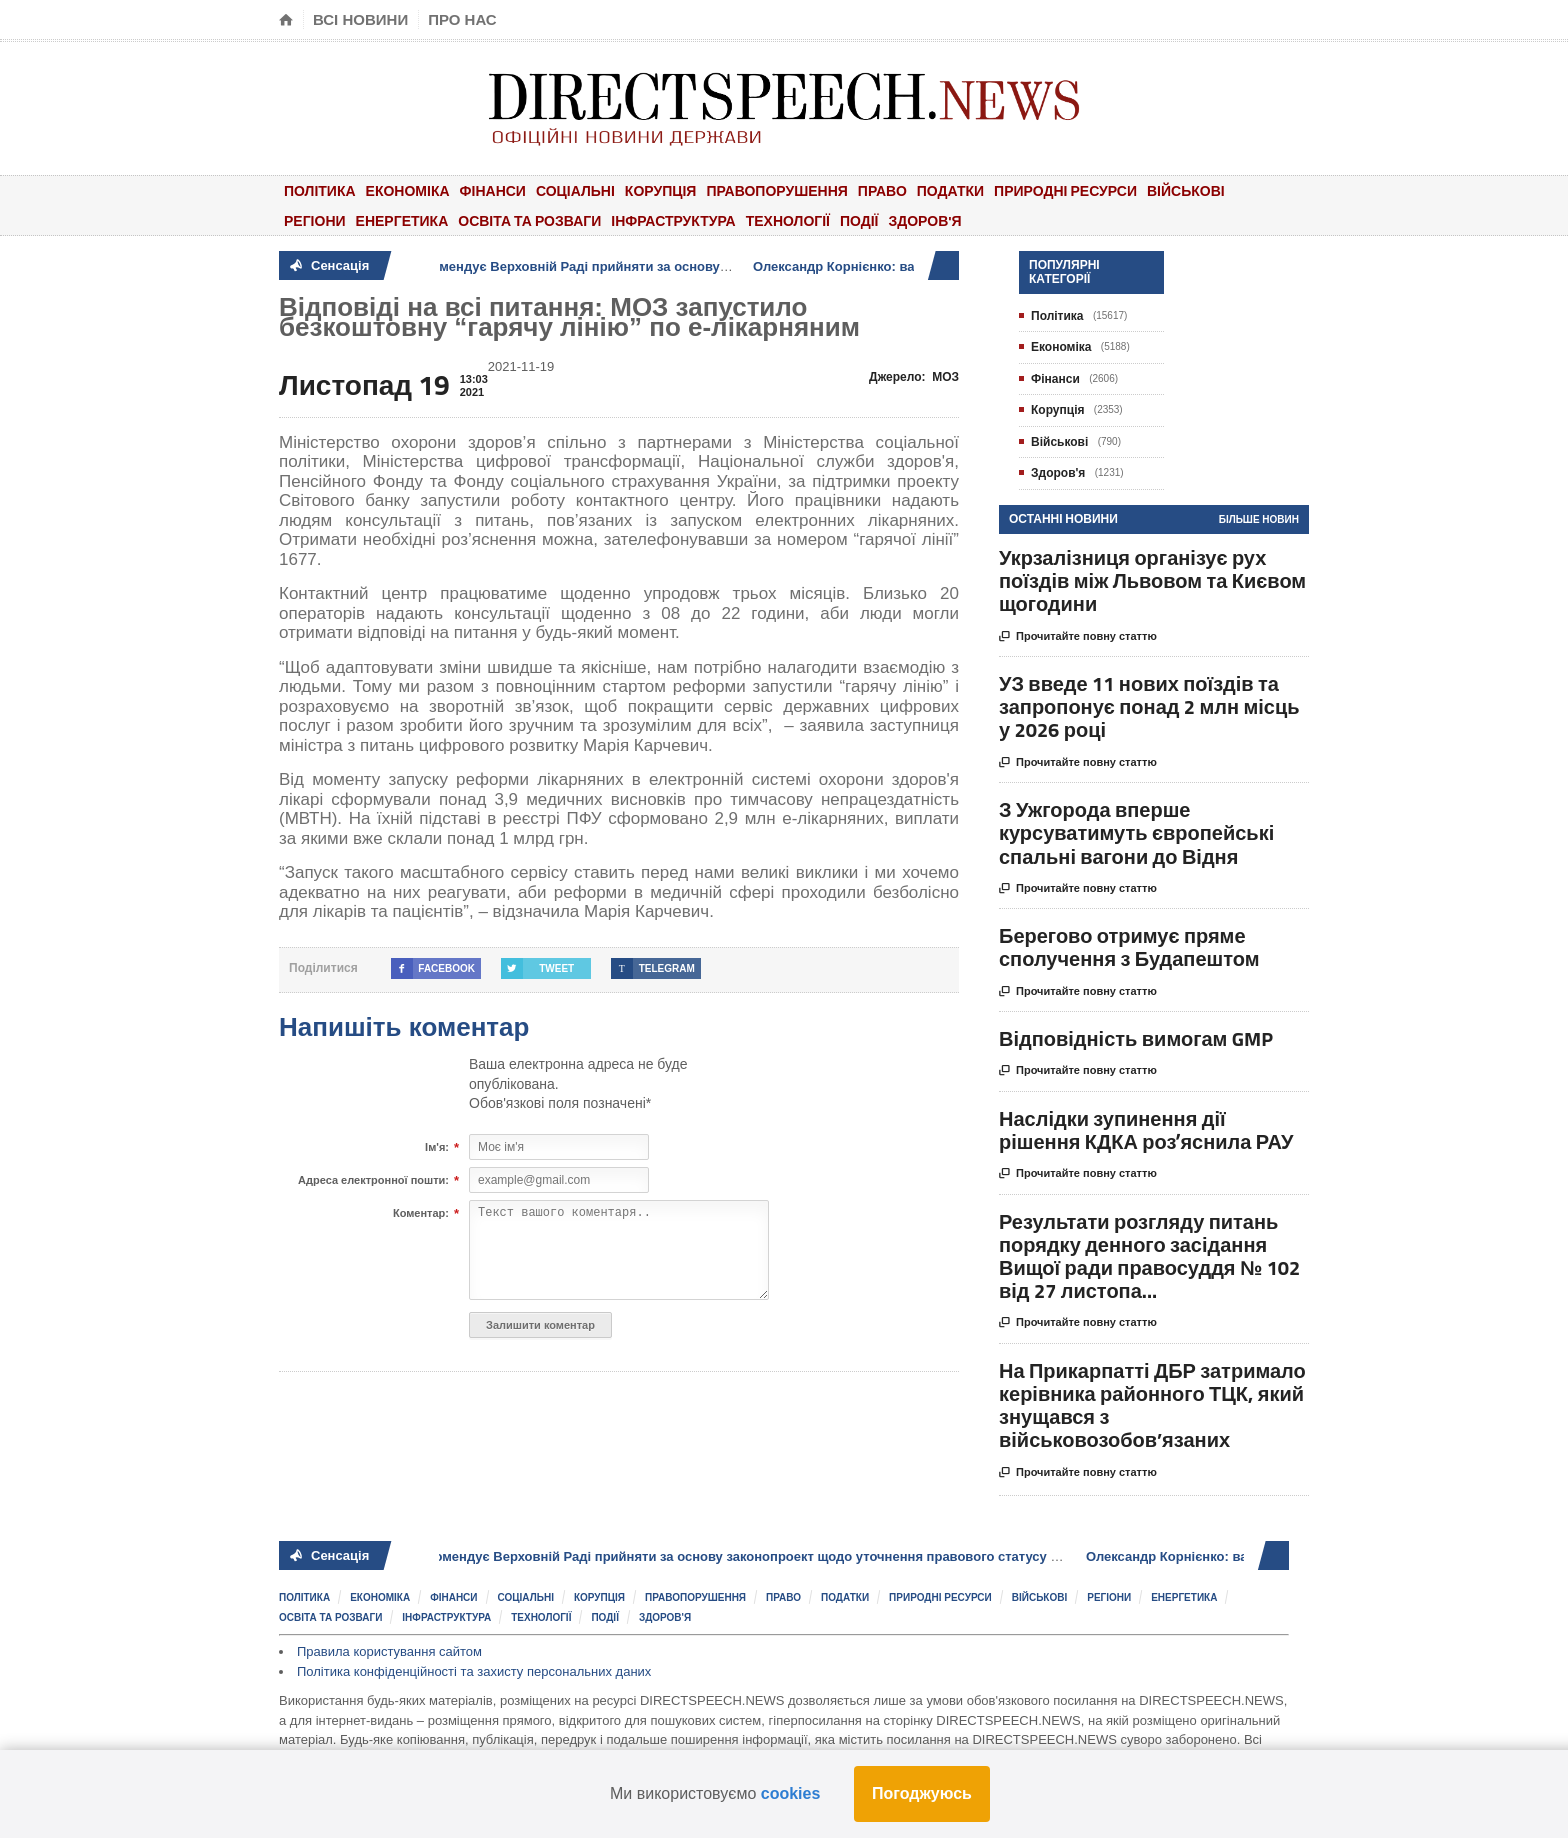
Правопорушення (776, 190)
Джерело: (914, 377)
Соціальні (575, 190)
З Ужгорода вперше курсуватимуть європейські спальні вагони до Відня (1136, 832)
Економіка (408, 190)
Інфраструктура (673, 220)
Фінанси (493, 190)
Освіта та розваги (529, 220)
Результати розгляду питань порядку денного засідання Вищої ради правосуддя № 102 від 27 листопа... (1149, 1256)
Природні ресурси (1065, 190)
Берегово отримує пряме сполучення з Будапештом (1129, 947)
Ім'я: (437, 1148)
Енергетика (402, 220)
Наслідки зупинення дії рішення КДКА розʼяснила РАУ (1146, 1130)
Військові (1186, 190)
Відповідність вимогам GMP (1136, 1038)
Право (882, 190)
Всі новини (360, 19)
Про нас (462, 19)
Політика (320, 190)
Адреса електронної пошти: (373, 1181)
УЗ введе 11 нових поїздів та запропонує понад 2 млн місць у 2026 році (1149, 706)
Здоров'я (924, 220)
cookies (791, 1793)
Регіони (315, 220)
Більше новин (1259, 519)
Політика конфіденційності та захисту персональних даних (474, 1671)
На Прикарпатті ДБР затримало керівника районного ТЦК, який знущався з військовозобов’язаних (1152, 1405)
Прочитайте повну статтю (1078, 637)
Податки (950, 190)
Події (859, 220)
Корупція (661, 190)
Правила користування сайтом (389, 1651)
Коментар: (421, 1214)
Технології (788, 220)
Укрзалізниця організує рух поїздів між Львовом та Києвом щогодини (1152, 580)
